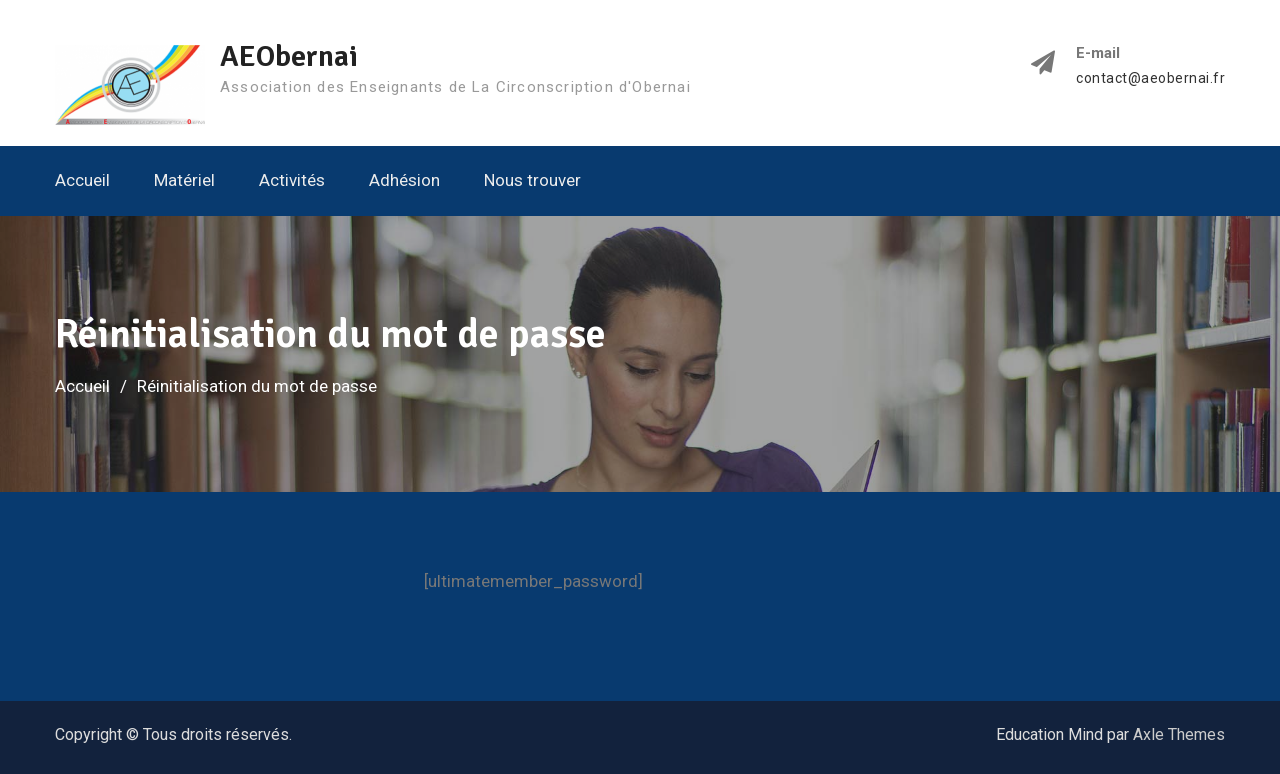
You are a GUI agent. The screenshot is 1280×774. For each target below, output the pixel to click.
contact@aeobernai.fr (1150, 78)
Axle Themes (1179, 734)
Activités (292, 180)
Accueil (82, 180)
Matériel (184, 180)
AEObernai (289, 56)
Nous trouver (532, 180)
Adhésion (404, 180)
